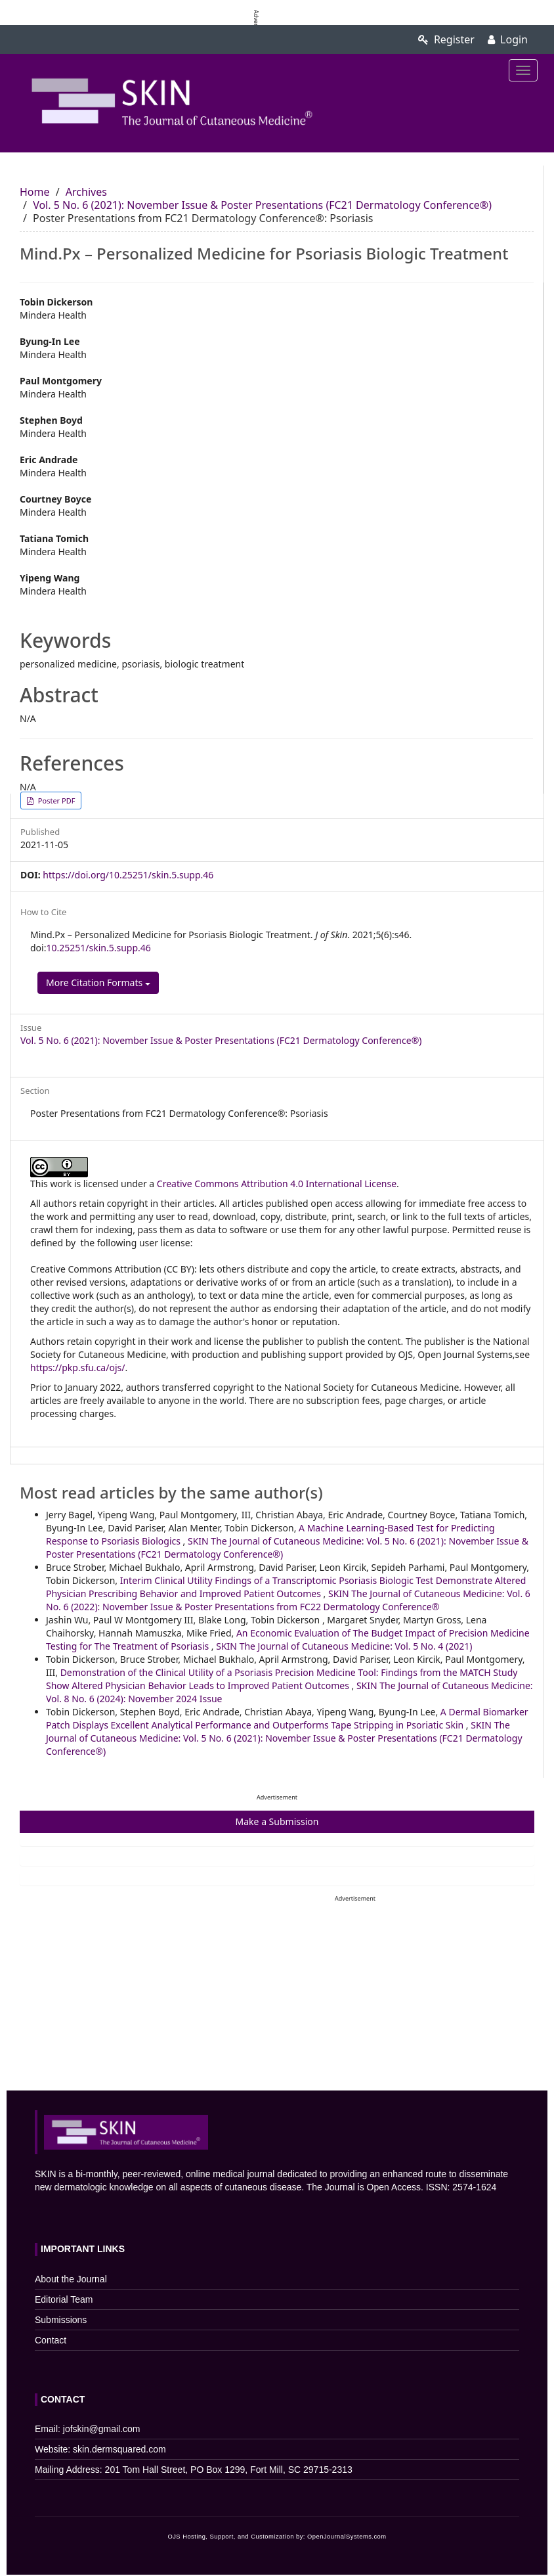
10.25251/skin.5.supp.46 (98, 947)
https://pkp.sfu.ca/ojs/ (77, 1367)
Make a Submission (277, 1821)
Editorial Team (64, 2299)
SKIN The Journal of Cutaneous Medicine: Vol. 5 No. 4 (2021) (344, 1646)
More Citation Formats (98, 982)
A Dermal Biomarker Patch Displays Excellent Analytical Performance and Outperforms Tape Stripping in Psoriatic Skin (287, 1718)
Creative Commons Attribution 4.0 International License (276, 1183)
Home (35, 192)
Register (446, 39)
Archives (86, 192)
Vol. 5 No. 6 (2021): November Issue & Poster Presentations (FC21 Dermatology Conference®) (262, 205)
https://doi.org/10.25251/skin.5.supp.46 (128, 875)
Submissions (61, 2320)
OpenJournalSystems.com (347, 2536)
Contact (50, 2340)
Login (508, 39)
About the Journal (71, 2279)
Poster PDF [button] (55, 800)
